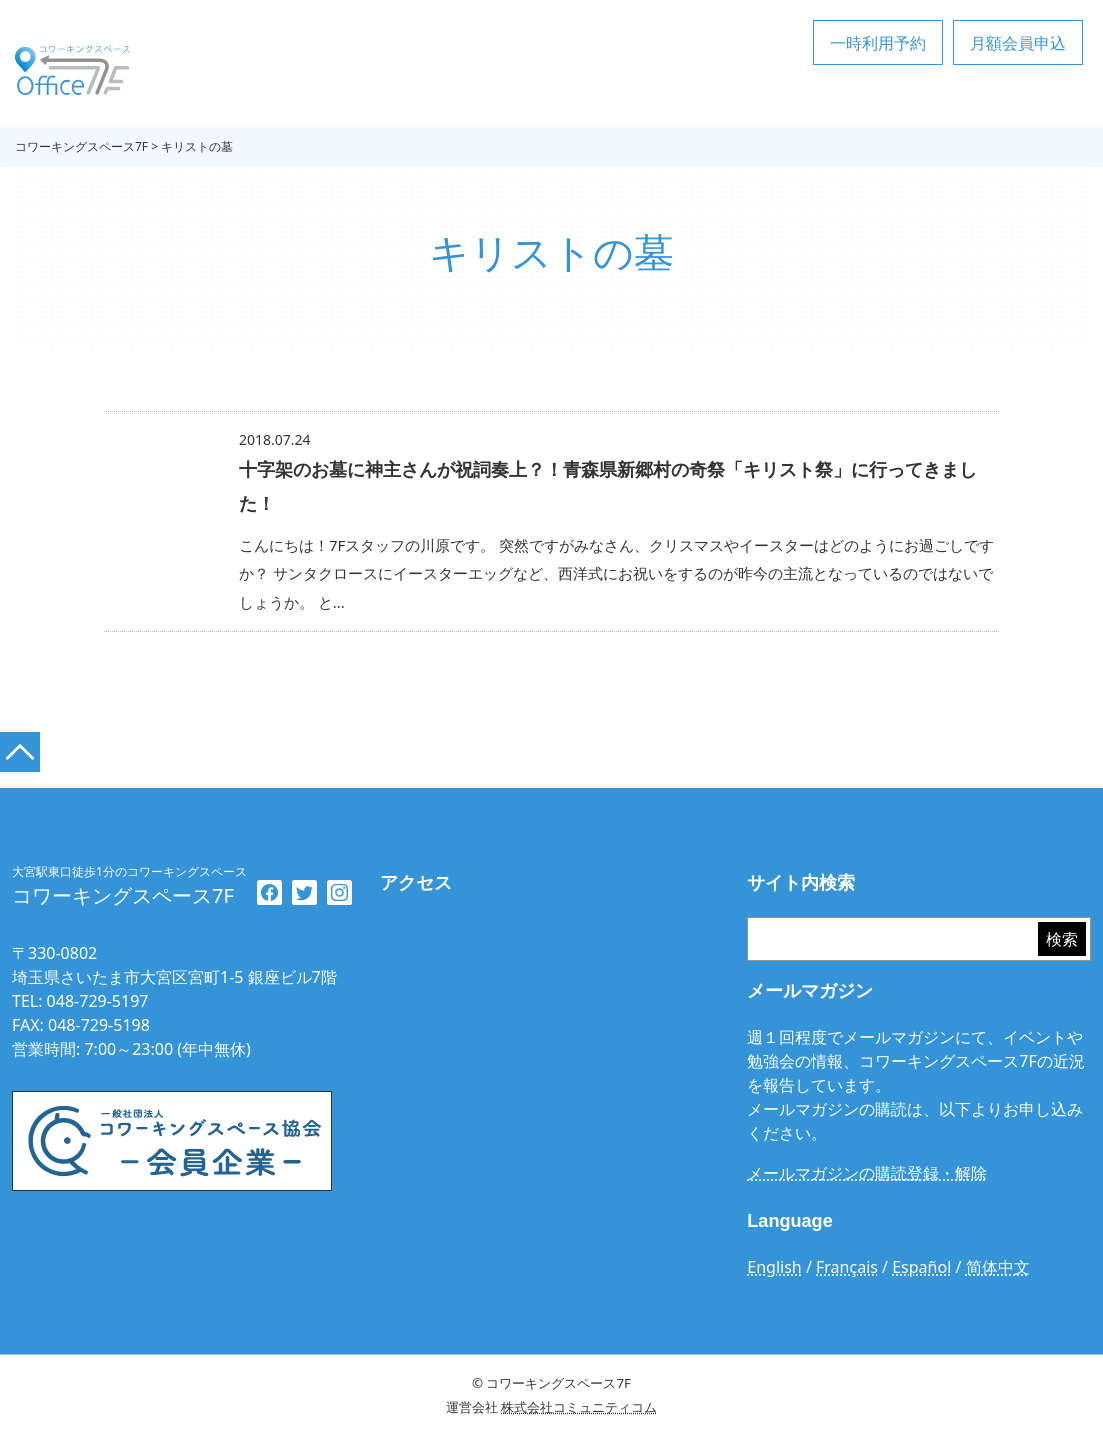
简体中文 (998, 1267)
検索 (1062, 939)
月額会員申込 (1018, 43)
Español (921, 1267)
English (774, 1267)
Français (847, 1267)
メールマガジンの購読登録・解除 (867, 1173)
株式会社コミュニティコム (579, 1407)
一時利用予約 (878, 43)
